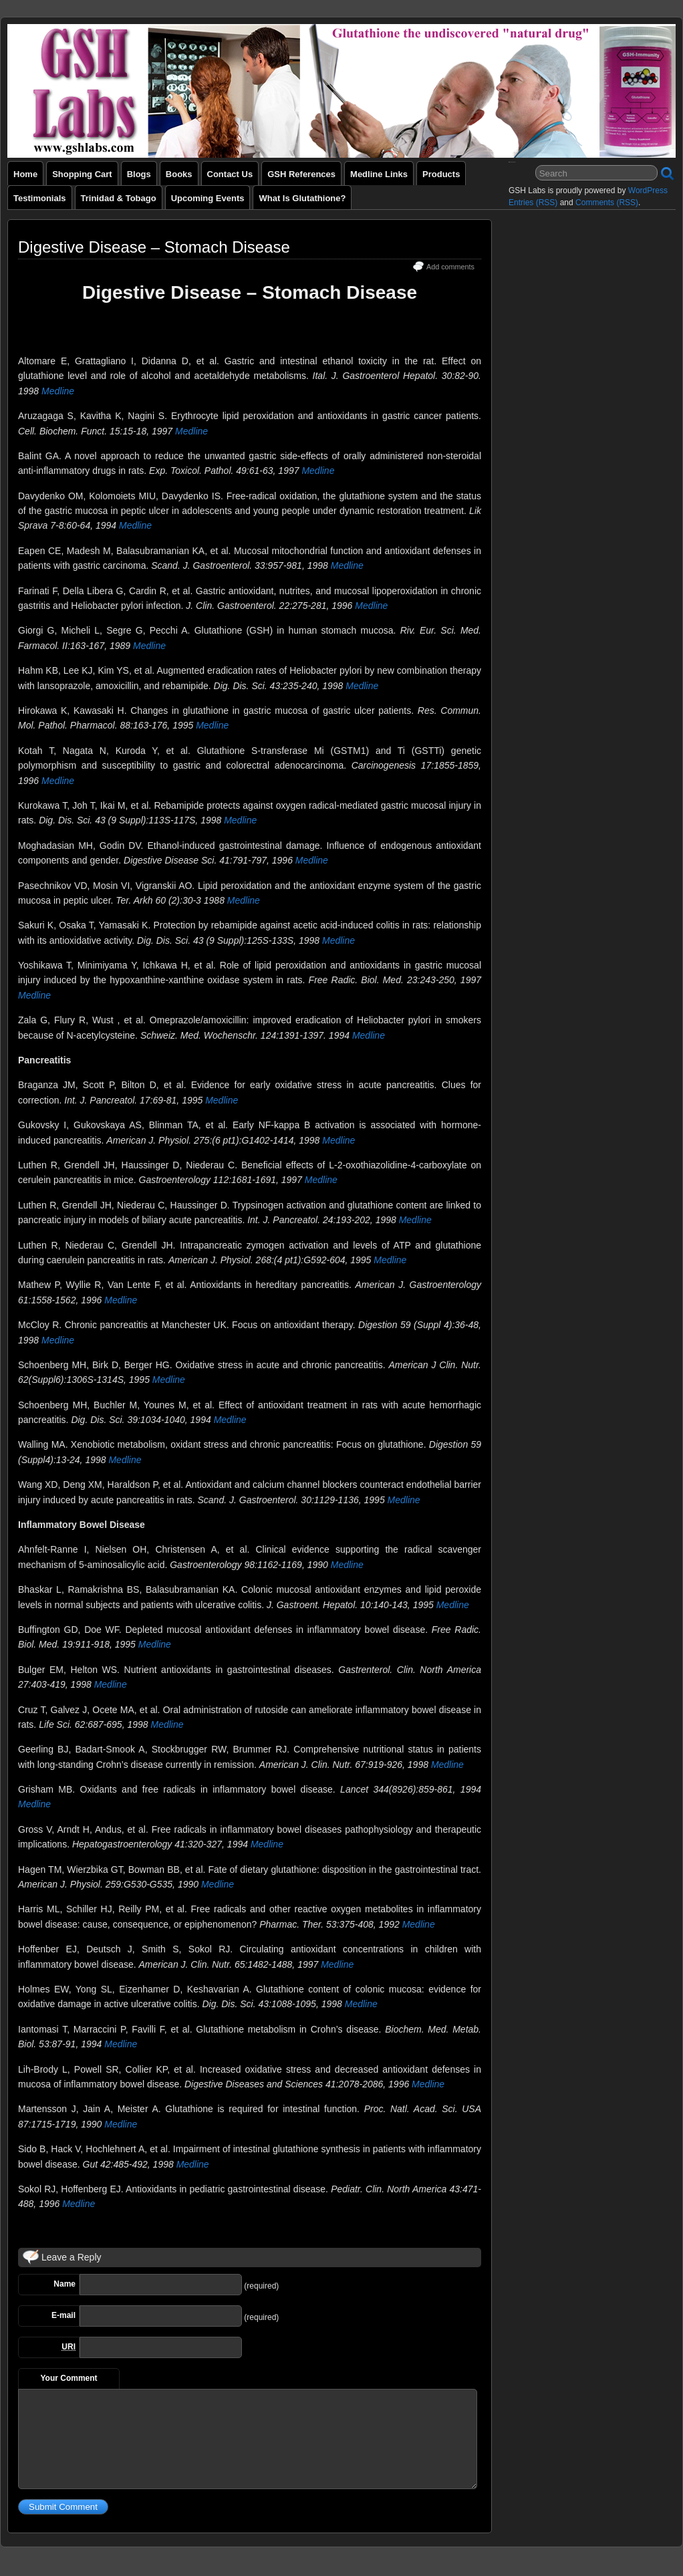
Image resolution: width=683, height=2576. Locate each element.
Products (441, 174)
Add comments (450, 267)
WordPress (648, 190)
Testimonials (39, 198)
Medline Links (379, 174)
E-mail (63, 2315)
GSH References (301, 174)
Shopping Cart (82, 174)
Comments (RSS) (606, 202)
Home (25, 174)
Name (64, 2284)
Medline (57, 391)
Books (179, 174)
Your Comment (68, 2378)
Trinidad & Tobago (118, 198)
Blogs (139, 174)
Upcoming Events (208, 198)
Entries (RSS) (533, 202)
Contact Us (230, 174)
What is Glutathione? (302, 198)
